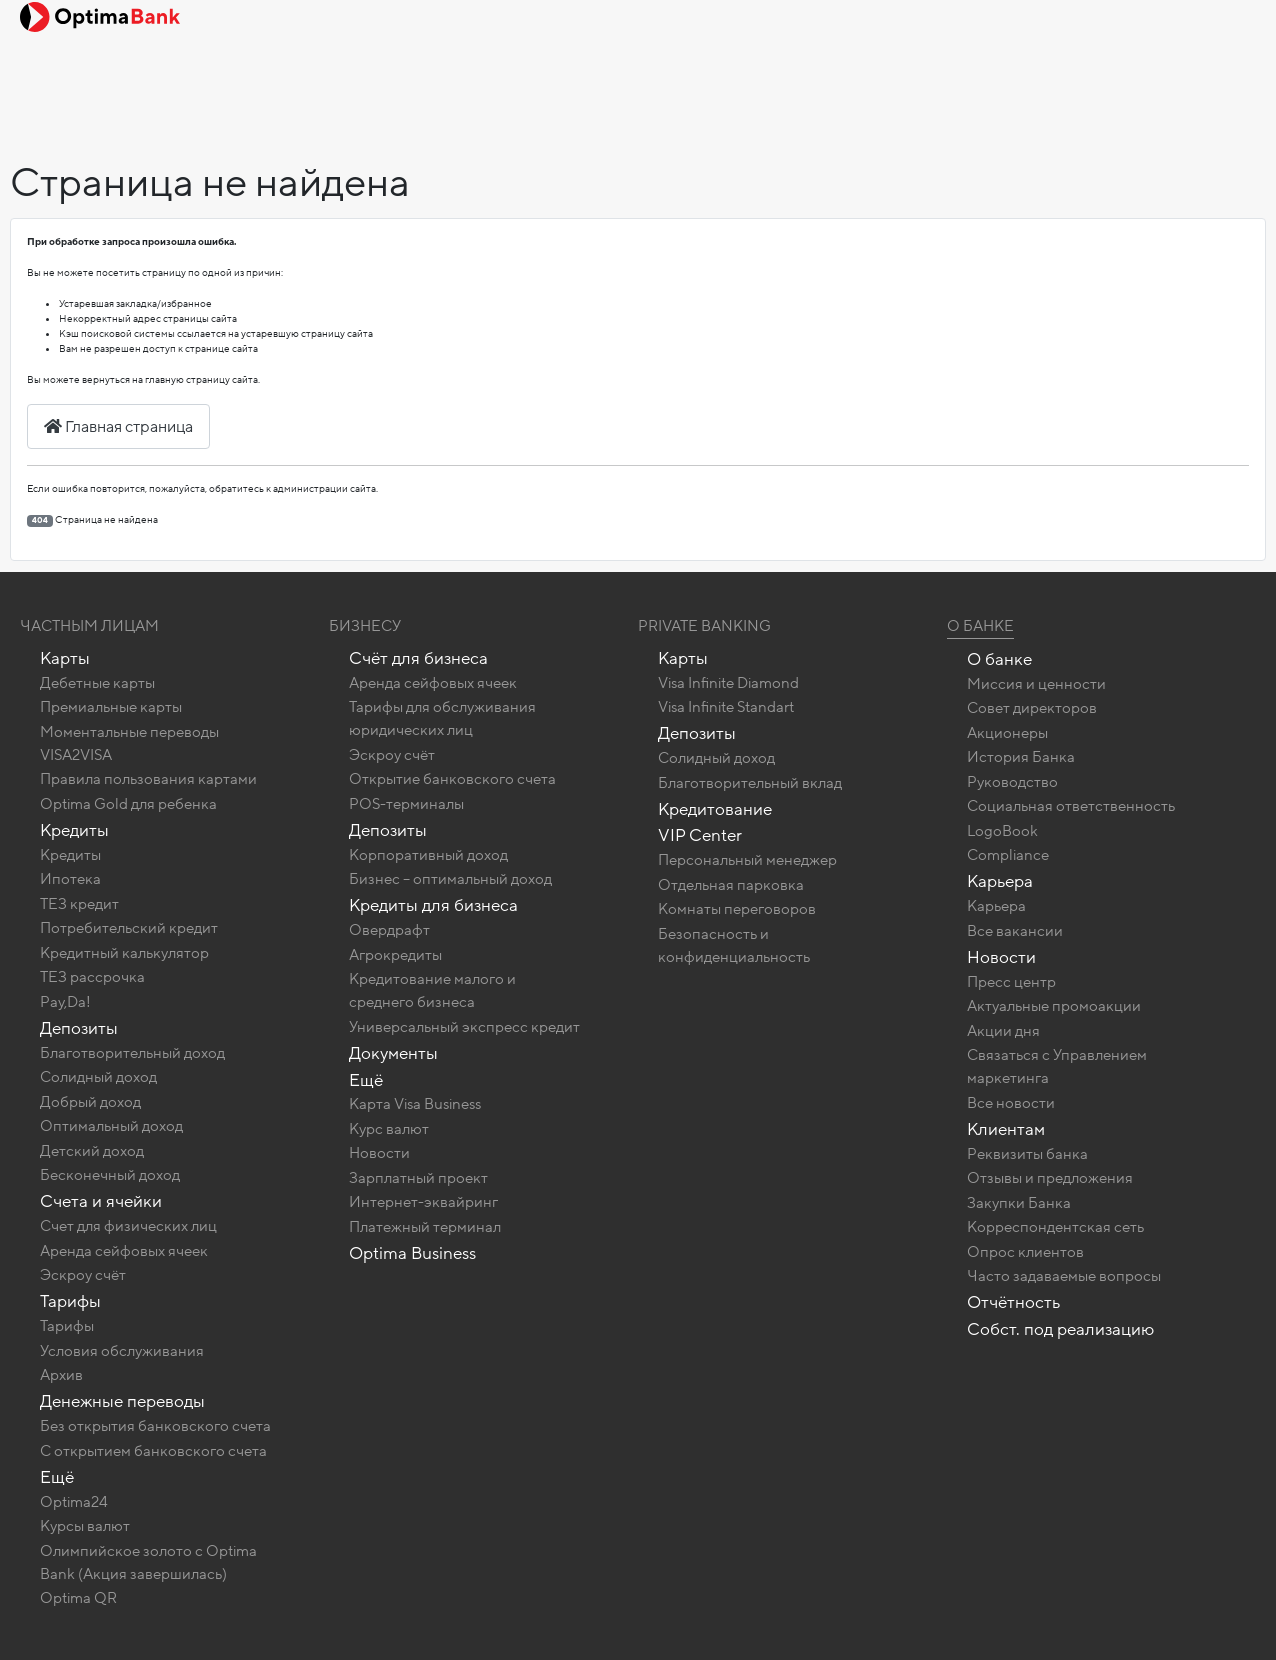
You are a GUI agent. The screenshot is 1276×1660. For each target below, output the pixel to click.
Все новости (1011, 1103)
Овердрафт (389, 930)
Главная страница (118, 427)
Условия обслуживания (122, 1351)
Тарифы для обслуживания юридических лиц (442, 718)
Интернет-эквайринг (423, 1202)
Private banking (704, 626)
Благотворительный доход (132, 1053)
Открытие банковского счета (452, 779)
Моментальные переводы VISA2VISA (129, 743)
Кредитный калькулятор (124, 953)
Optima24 (74, 1502)
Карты (65, 658)
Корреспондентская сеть (1055, 1227)
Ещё (57, 1477)
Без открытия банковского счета (155, 1426)
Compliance (1008, 855)
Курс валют (389, 1129)
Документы (393, 1053)
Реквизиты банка (1027, 1154)
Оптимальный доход (111, 1126)
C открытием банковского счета (153, 1451)
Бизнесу (365, 626)
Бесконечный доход (110, 1175)
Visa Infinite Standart (726, 707)
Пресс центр (1011, 982)
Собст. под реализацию (1060, 1329)
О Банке (980, 626)
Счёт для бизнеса (418, 658)
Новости (379, 1153)
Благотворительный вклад (750, 783)
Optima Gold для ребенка (128, 804)
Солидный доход (98, 1077)
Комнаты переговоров (737, 909)
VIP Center (700, 835)
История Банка (1021, 757)
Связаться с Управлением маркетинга (1057, 1066)
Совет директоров (1032, 708)
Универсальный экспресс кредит (464, 1027)
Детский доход (92, 1151)
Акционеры (1007, 733)
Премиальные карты (111, 707)
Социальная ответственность (1071, 806)
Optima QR (78, 1598)
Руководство (1012, 782)
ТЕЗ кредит (79, 904)
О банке (999, 659)
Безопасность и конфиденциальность (734, 945)
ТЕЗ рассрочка (92, 977)
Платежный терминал (425, 1227)
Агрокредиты (395, 955)
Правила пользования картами (148, 779)
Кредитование (715, 809)
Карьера (1000, 881)
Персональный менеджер (747, 860)
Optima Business (412, 1253)
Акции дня (1003, 1031)
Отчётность (1013, 1302)
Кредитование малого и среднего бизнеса (432, 990)
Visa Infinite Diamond (728, 683)
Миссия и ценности (1036, 684)
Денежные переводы (122, 1401)
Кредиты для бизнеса (433, 905)
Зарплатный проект (418, 1178)
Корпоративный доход (428, 855)
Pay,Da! (65, 1002)
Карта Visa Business (415, 1104)
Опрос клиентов (1025, 1252)
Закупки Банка (1019, 1203)
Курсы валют (85, 1526)
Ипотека (70, 879)
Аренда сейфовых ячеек (124, 1251)
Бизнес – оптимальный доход (450, 879)
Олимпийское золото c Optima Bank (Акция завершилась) (148, 1562)
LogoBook (1002, 831)
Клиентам (1006, 1129)
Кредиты (74, 830)
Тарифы (70, 1301)
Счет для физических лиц (128, 1226)
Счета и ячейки (101, 1201)
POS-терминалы (406, 804)
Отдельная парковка (731, 885)
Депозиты (79, 1028)
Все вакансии (1015, 931)
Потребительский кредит (129, 928)
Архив (61, 1375)
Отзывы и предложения (1050, 1178)
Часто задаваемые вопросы (1064, 1276)
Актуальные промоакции (1054, 1006)
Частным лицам (89, 626)
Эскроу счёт (83, 1275)
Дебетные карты (97, 683)
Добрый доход (90, 1102)
